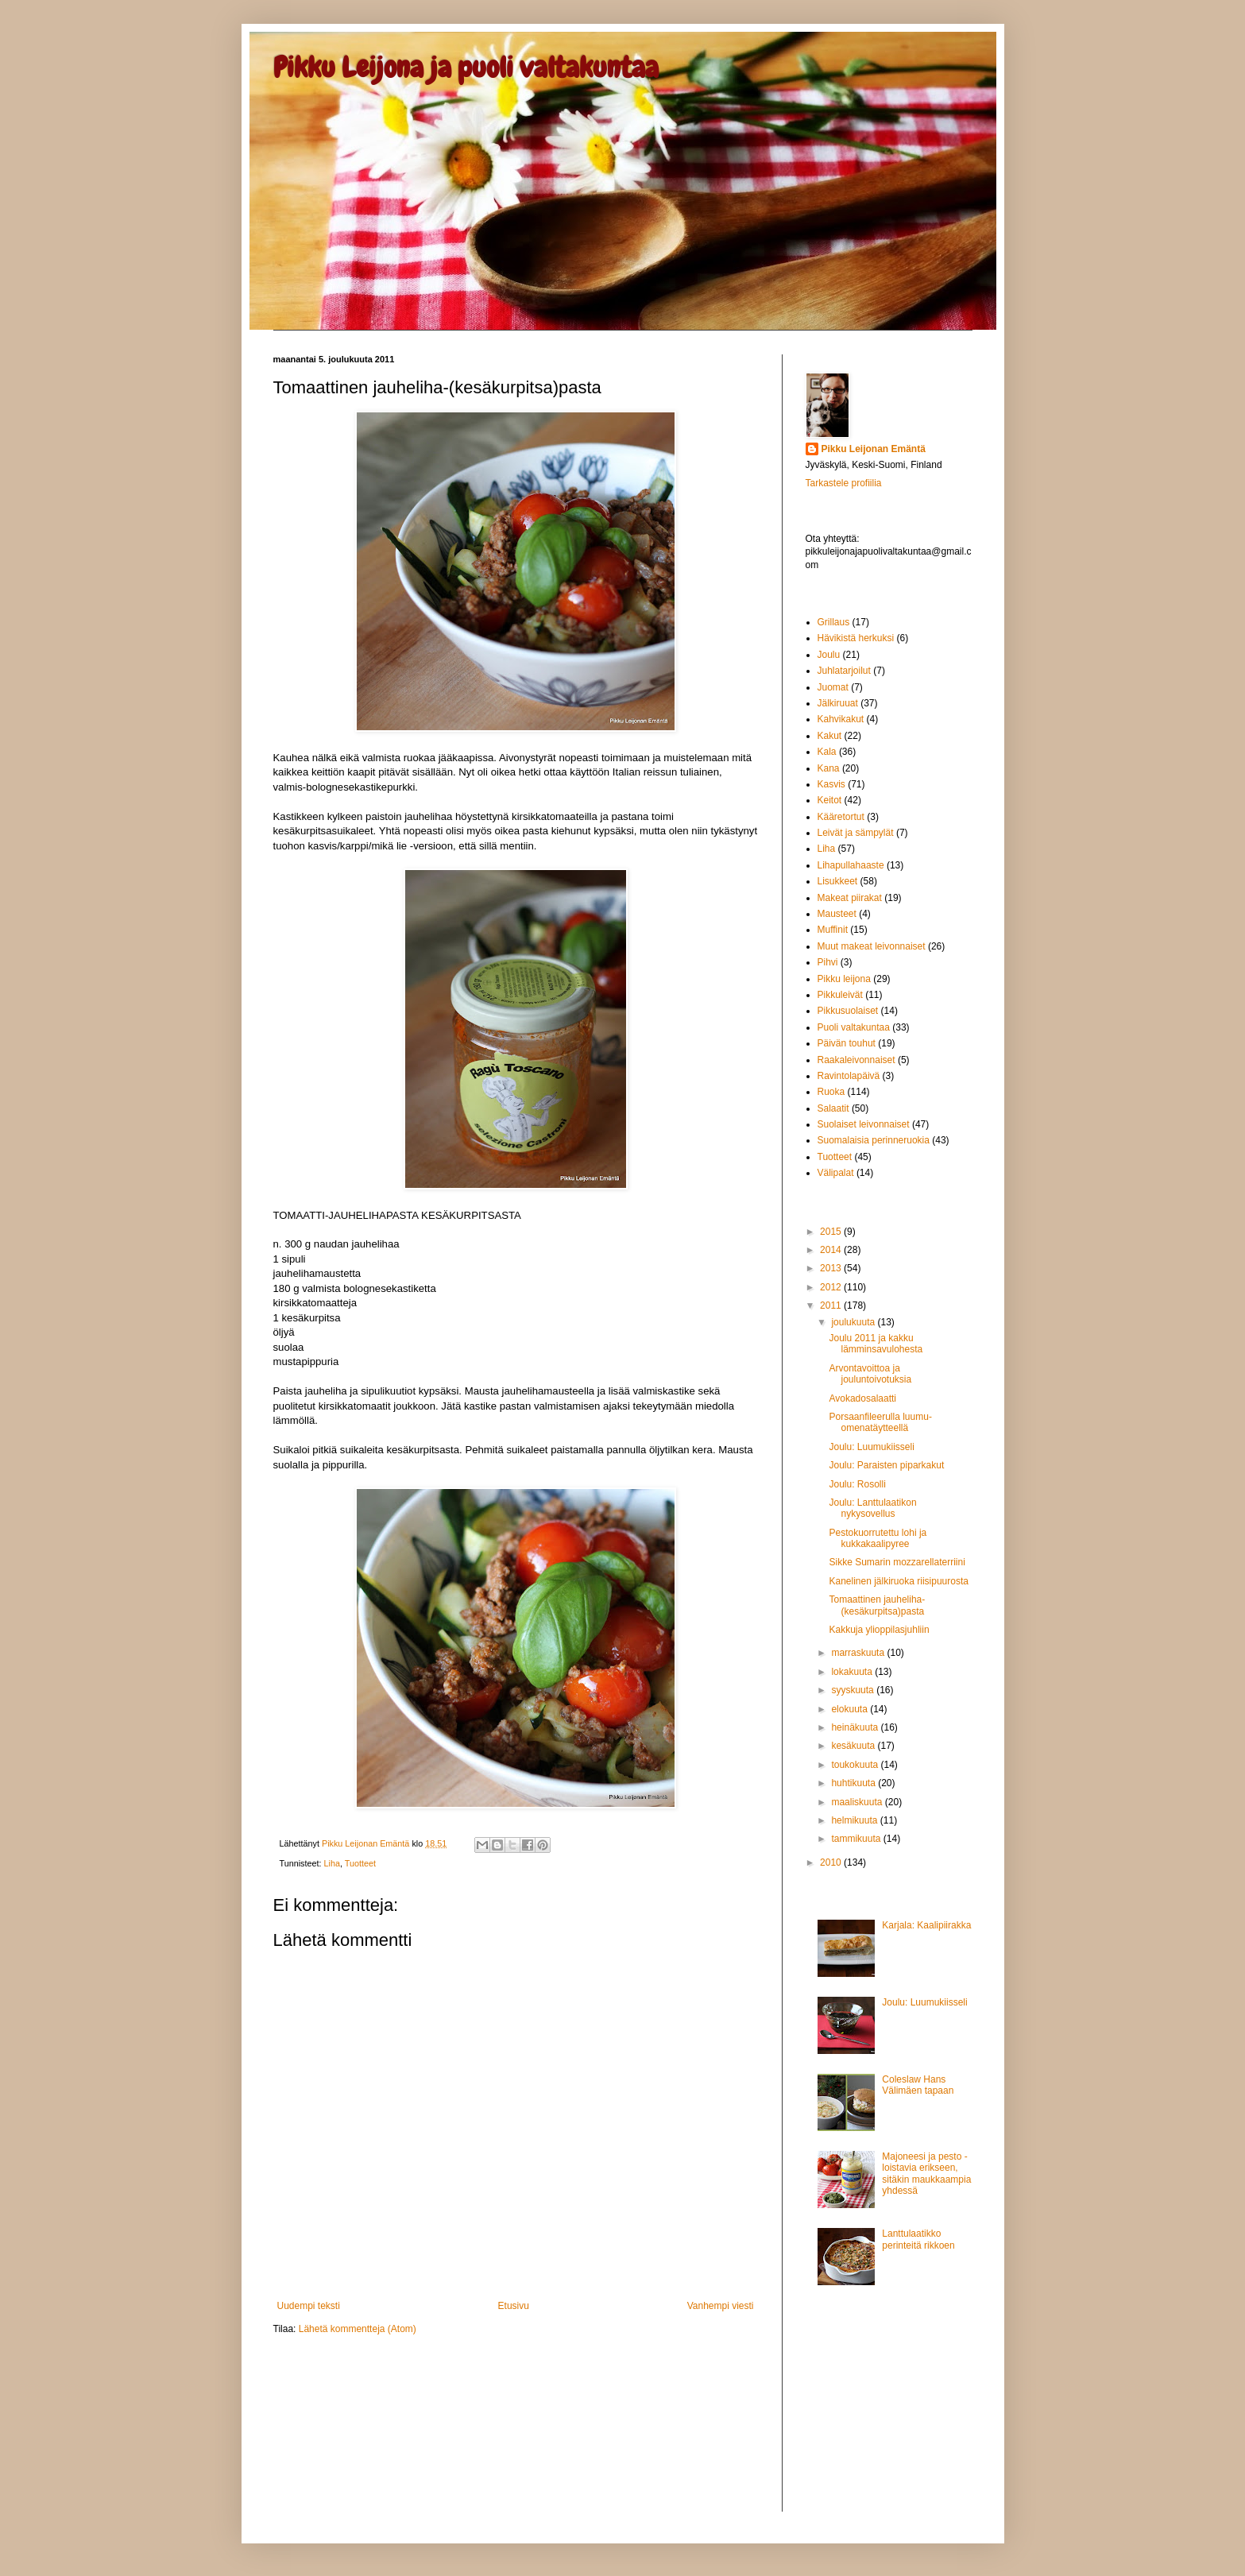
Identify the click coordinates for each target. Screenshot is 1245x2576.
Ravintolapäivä (849, 1075)
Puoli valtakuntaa (854, 1027)
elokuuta (850, 1709)
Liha (332, 1863)
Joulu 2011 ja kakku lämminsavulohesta (875, 1343)
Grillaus (834, 622)
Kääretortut (841, 816)
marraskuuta (859, 1652)
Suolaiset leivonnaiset (864, 1124)
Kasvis (831, 784)
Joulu (829, 654)
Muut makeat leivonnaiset (872, 946)
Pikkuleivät (840, 994)
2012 (832, 1287)
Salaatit (833, 1108)
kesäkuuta (854, 1745)
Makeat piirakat (850, 897)
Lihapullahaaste (851, 865)
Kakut (830, 735)
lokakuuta (853, 1671)
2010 (832, 1862)
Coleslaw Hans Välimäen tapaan (917, 2085)
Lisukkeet (838, 881)
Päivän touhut (847, 1043)
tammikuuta (857, 1838)
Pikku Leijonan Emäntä (367, 1843)
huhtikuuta (854, 1783)
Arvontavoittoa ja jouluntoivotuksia (870, 1374)
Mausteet (837, 913)
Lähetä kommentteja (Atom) (357, 2328)
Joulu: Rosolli (857, 1484)
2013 (832, 1268)
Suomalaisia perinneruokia (874, 1140)
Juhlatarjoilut (844, 670)
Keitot (830, 800)
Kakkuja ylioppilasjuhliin (879, 1629)
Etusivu (513, 2305)
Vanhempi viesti (720, 2305)
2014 (832, 1249)
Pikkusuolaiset (848, 1010)
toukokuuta (855, 1764)
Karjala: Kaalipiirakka (926, 1925)
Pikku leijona (844, 978)
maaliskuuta (857, 1802)
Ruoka (831, 1091)
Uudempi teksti (308, 2305)
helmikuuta (855, 1820)
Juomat (833, 687)
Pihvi (828, 962)
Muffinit (833, 929)
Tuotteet (360, 1863)
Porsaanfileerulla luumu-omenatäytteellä (880, 1422)
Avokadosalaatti (862, 1398)
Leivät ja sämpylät (856, 832)
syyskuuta (853, 1690)
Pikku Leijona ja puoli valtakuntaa (466, 67)
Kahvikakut (841, 719)
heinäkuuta (855, 1727)
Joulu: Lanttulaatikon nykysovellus (872, 1508)
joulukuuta (854, 1322)
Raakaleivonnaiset (856, 1060)
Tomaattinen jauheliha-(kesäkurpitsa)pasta (877, 1605)
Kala (827, 751)
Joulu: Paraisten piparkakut (886, 1465)
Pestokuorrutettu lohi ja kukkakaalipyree (877, 1538)
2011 (832, 1305)
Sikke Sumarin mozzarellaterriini (897, 1562)
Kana (829, 768)
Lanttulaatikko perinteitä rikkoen (918, 2239)
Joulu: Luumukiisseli (871, 1446)
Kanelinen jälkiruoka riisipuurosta (898, 1581)
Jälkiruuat (838, 703)
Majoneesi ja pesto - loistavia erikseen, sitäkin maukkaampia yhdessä (926, 2173)
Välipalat (836, 1172)
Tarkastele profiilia (844, 483)
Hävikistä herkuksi (856, 638)
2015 (832, 1231)
